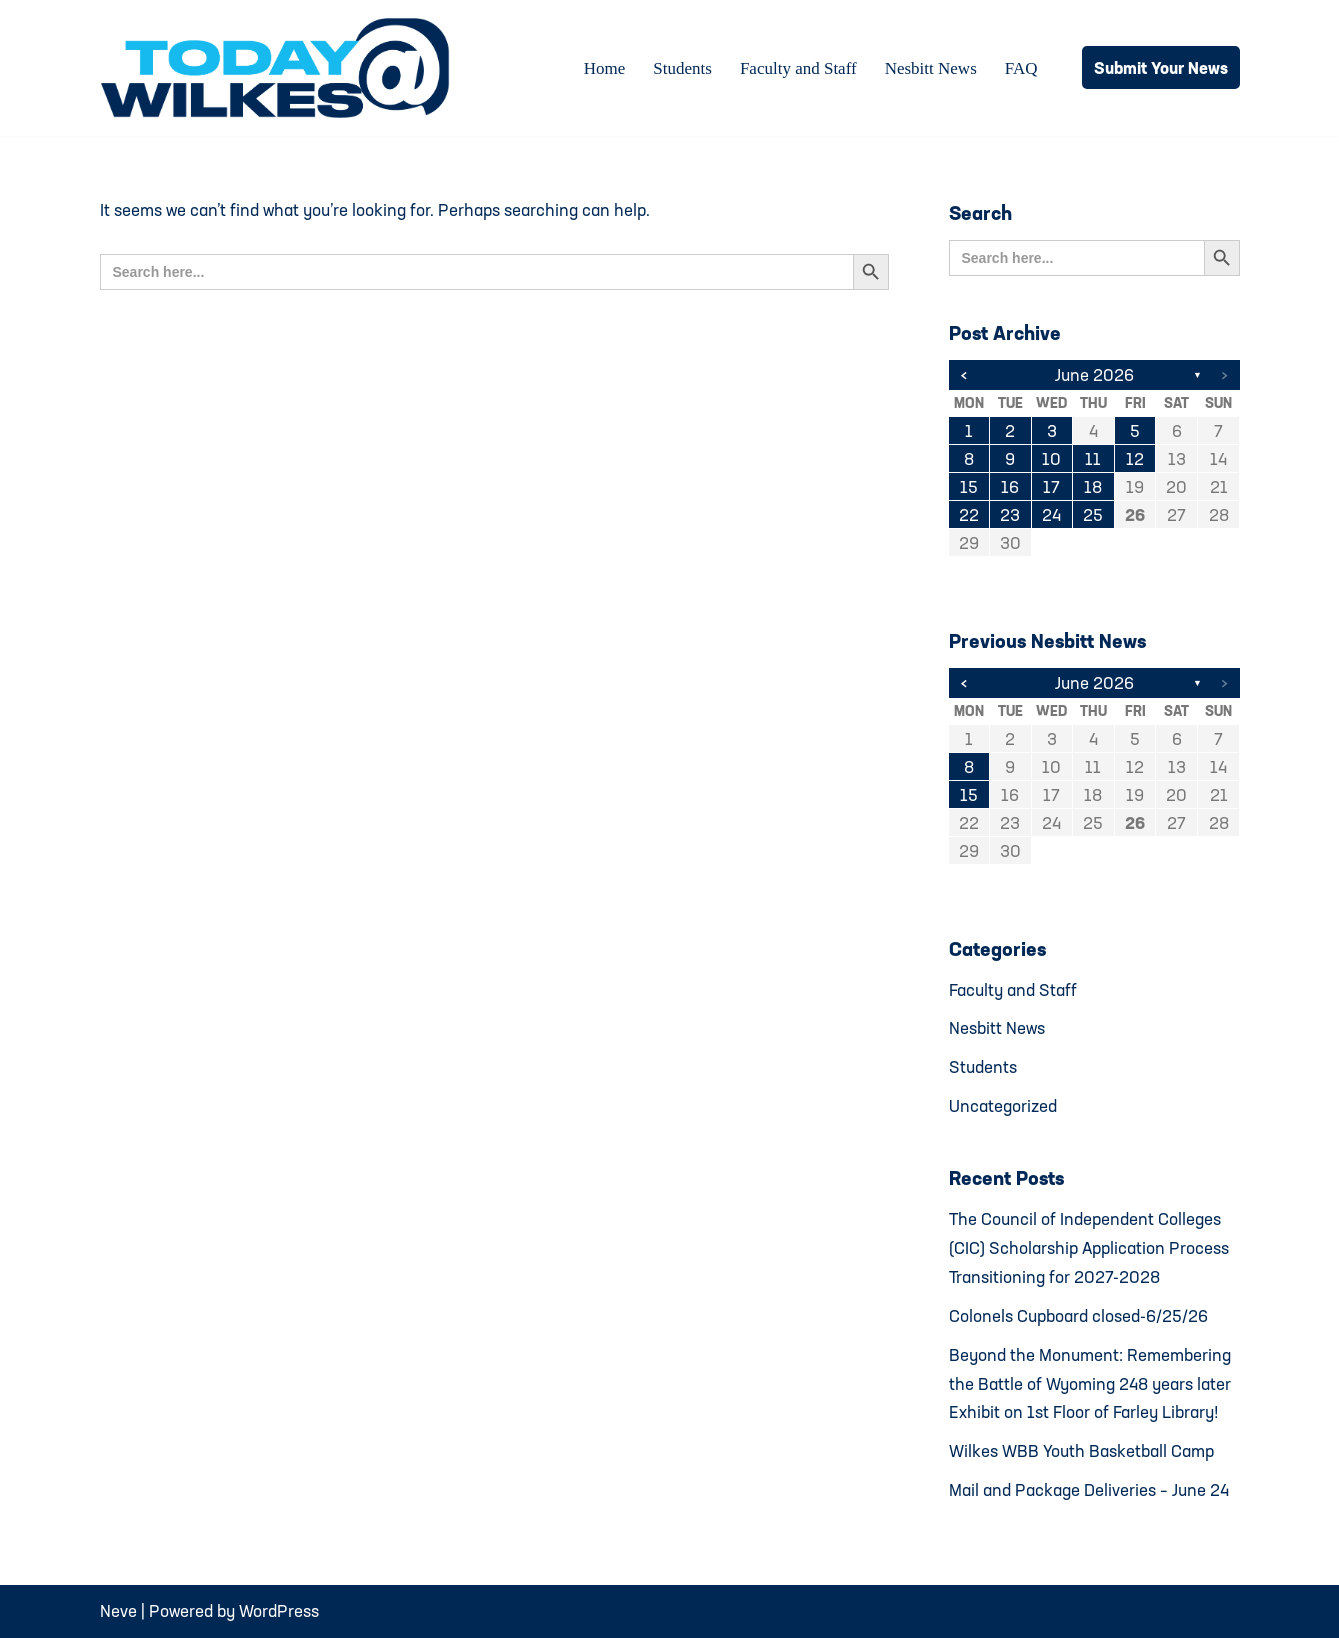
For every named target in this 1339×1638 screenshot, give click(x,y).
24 (1051, 514)
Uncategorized (1003, 1105)
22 (969, 514)
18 (1093, 486)
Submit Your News (1161, 67)
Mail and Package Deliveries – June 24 (1089, 1489)
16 (1010, 486)
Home (605, 68)
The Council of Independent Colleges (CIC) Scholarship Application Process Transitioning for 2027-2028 (1089, 1247)
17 (1051, 486)
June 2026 (1094, 374)
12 (1135, 458)
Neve (118, 1610)
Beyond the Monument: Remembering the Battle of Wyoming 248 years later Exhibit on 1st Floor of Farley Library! (1090, 1383)
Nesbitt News (931, 68)
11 (1093, 458)
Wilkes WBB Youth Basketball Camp (1081, 1450)
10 (1051, 458)
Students (682, 68)
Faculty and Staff (798, 68)
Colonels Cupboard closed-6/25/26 (1078, 1315)
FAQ (1021, 68)
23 (1010, 514)
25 (1093, 514)
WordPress (279, 1610)
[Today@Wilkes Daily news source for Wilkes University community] (280, 68)
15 (969, 486)
